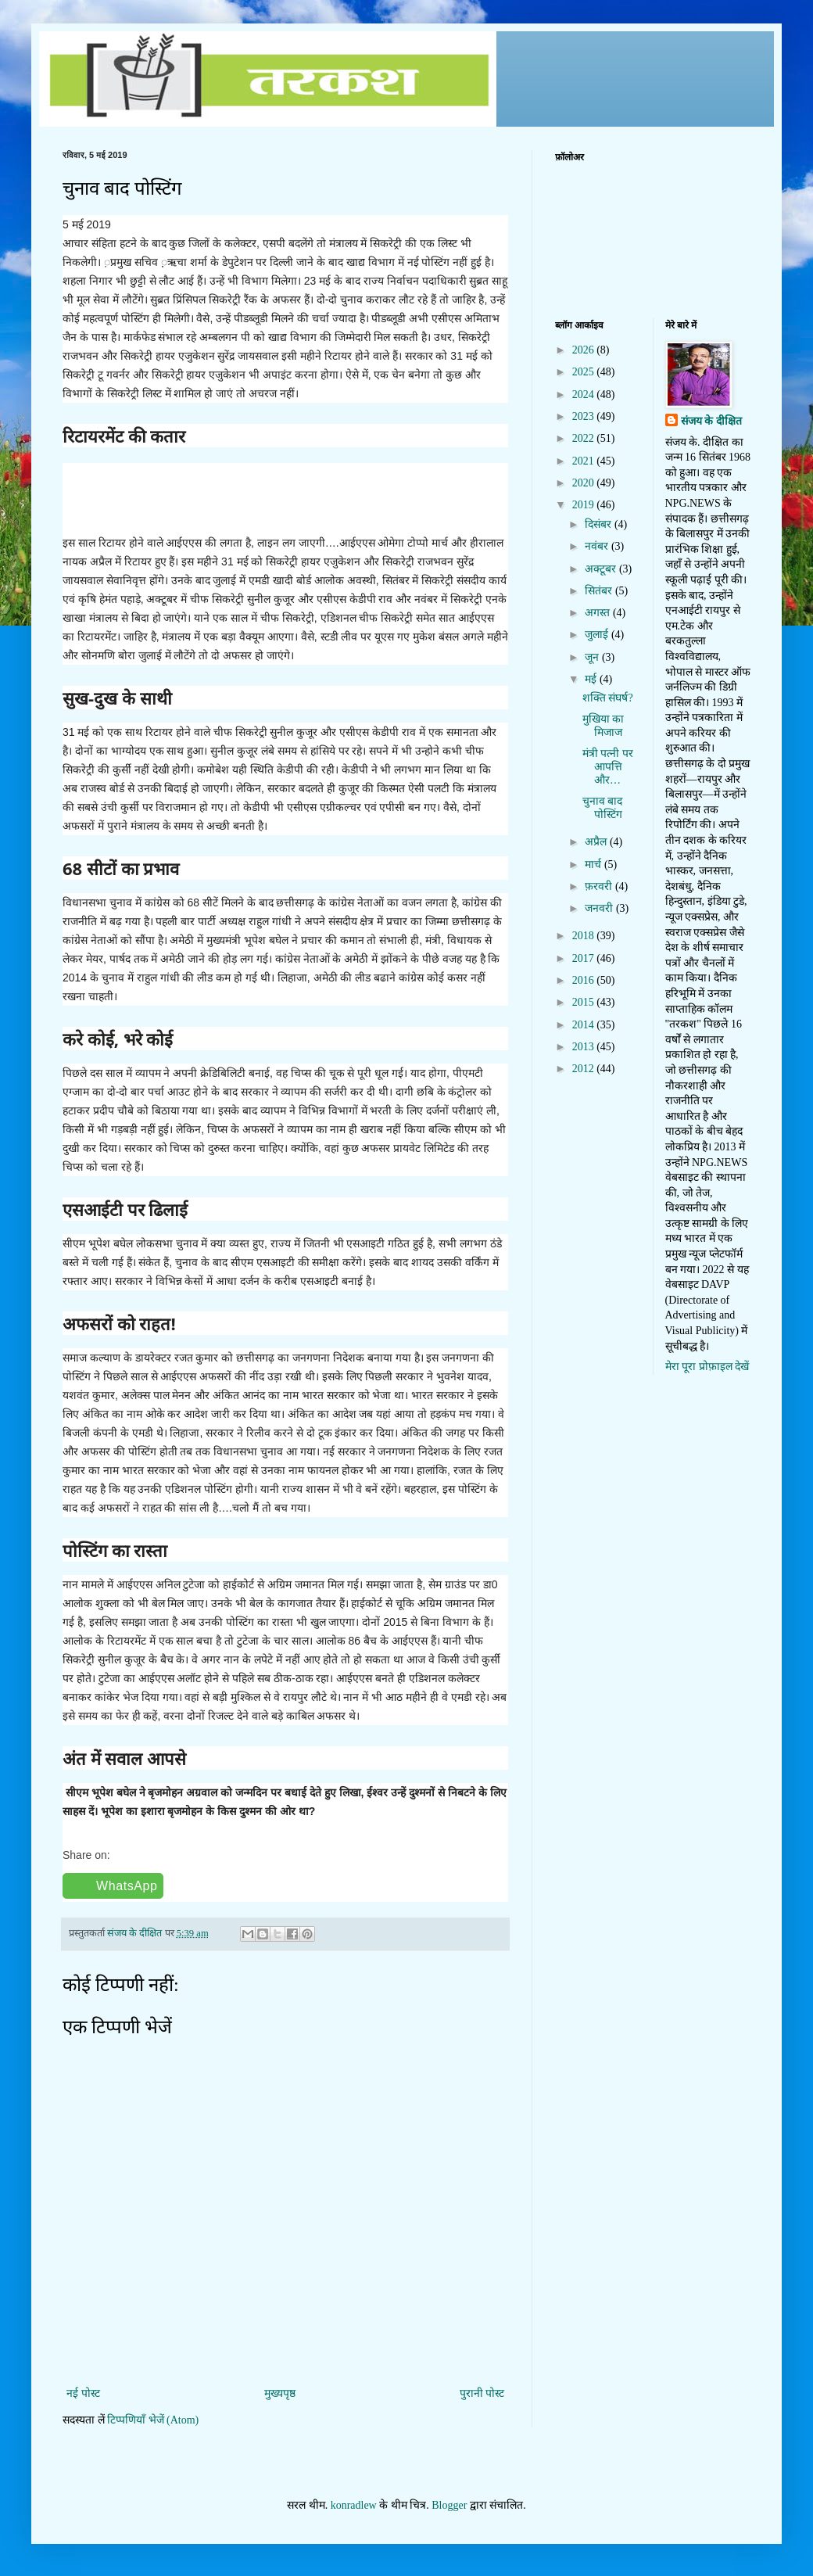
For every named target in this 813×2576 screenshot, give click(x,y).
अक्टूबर (602, 569)
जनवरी (600, 908)
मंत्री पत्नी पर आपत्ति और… (607, 767)
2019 (584, 505)
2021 (584, 461)
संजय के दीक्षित (711, 421)
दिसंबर (599, 524)
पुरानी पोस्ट (482, 2393)
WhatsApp (127, 1886)
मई (592, 679)
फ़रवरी (600, 886)
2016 (584, 980)
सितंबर (600, 591)
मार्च (594, 864)
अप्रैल (597, 842)
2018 (584, 936)
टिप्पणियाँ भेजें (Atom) (153, 2420)
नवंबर (598, 546)
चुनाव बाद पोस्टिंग (602, 807)
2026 (584, 350)
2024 (584, 394)
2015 (584, 1002)
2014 (584, 1025)
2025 (584, 372)
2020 (584, 483)
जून (593, 657)
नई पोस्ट (83, 2393)
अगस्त (599, 613)
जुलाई (598, 634)
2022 (584, 438)
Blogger (449, 2505)
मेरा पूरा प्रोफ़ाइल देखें (707, 1366)
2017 (584, 958)
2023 (584, 416)
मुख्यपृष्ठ (279, 2393)
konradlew (354, 2505)
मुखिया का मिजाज (603, 725)
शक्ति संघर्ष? (607, 698)
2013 (584, 1047)
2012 (584, 1069)
